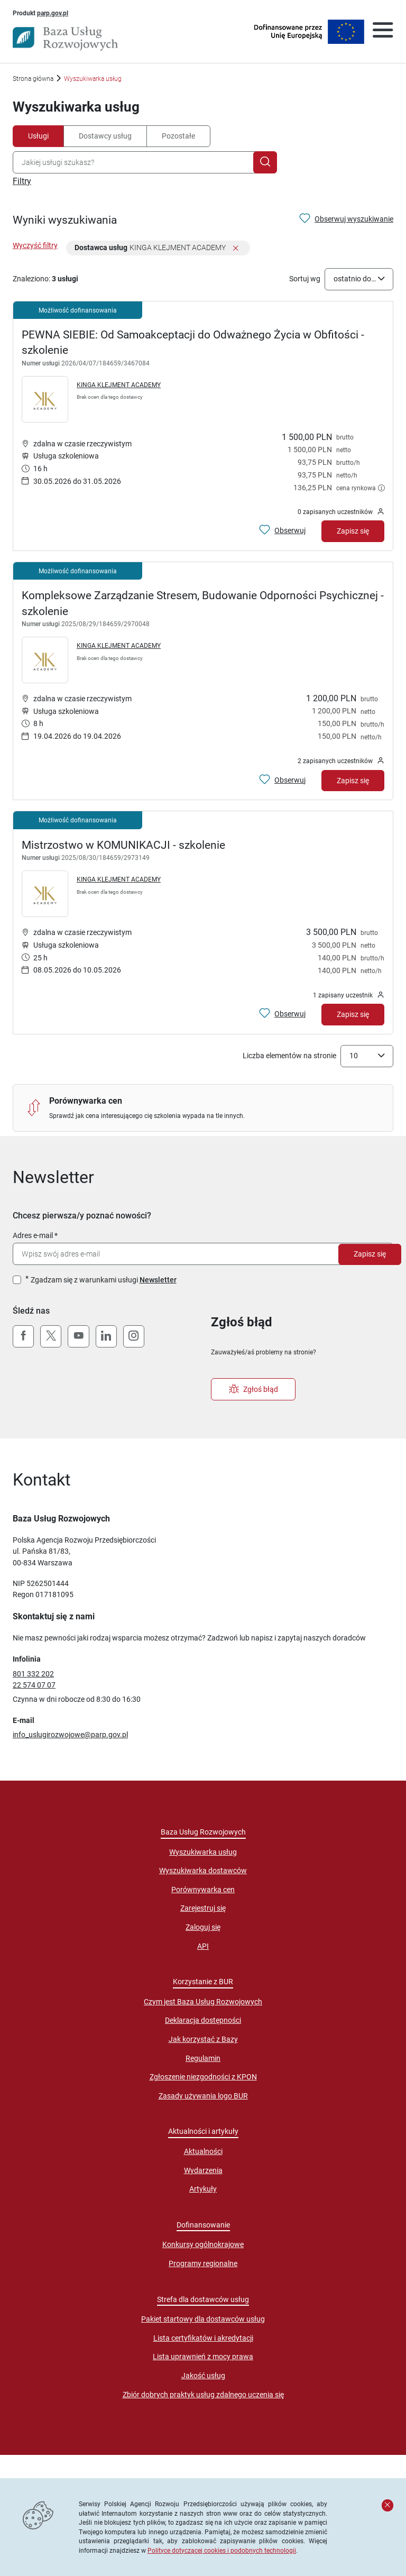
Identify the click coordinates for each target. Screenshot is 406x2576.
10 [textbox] (353, 1055)
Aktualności (203, 2151)
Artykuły (203, 2189)
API (203, 1946)
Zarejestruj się (203, 1908)
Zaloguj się (203, 1927)
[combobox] (135, 162)
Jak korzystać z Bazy (203, 2039)
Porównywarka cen (203, 1889)
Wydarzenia (203, 2170)
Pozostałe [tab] (178, 136)
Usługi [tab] (38, 136)
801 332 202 (33, 1674)
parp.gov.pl (52, 12)
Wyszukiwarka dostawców (203, 1870)
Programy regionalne (203, 2263)
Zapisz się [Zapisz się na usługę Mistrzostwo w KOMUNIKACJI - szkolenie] (353, 1014)
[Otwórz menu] (383, 31)
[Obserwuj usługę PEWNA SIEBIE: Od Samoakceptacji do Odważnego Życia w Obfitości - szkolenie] (282, 530)
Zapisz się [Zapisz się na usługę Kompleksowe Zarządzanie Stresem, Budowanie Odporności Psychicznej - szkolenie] (353, 780)
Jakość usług (203, 2375)
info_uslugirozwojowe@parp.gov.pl (70, 1734)
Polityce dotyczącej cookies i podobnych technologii (221, 2550)
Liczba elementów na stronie (289, 1055)
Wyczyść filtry (35, 245)
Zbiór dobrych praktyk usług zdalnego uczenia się (203, 2394)
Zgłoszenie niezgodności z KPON (203, 2077)
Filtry (22, 181)
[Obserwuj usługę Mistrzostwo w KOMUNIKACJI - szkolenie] (282, 1014)
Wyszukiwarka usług (203, 1852)
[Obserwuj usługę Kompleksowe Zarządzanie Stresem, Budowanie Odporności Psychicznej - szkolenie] (282, 780)
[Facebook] (23, 1336)
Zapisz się (370, 1254)
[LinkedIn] (106, 1336)
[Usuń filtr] (236, 249)
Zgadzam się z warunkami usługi (104, 1280)
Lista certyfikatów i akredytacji (203, 2338)
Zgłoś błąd (253, 1389)
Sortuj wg (304, 278)
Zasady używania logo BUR (203, 2096)
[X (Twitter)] (50, 1336)
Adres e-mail (33, 1235)
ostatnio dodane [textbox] (356, 278)
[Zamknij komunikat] (387, 2505)
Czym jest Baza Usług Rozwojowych (203, 2001)
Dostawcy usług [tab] (105, 136)
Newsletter (158, 1280)
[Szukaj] (265, 162)
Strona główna (33, 78)
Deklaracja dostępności (203, 2020)
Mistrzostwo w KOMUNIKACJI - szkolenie (123, 845)
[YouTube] (78, 1336)
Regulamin (203, 2058)
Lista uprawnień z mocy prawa (203, 2356)
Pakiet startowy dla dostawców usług (203, 2319)
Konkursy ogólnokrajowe (203, 2244)
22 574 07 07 (34, 1685)
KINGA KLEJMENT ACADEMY (119, 385)
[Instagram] (133, 1336)
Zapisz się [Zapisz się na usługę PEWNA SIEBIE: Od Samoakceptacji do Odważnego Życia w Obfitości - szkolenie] (353, 531)
